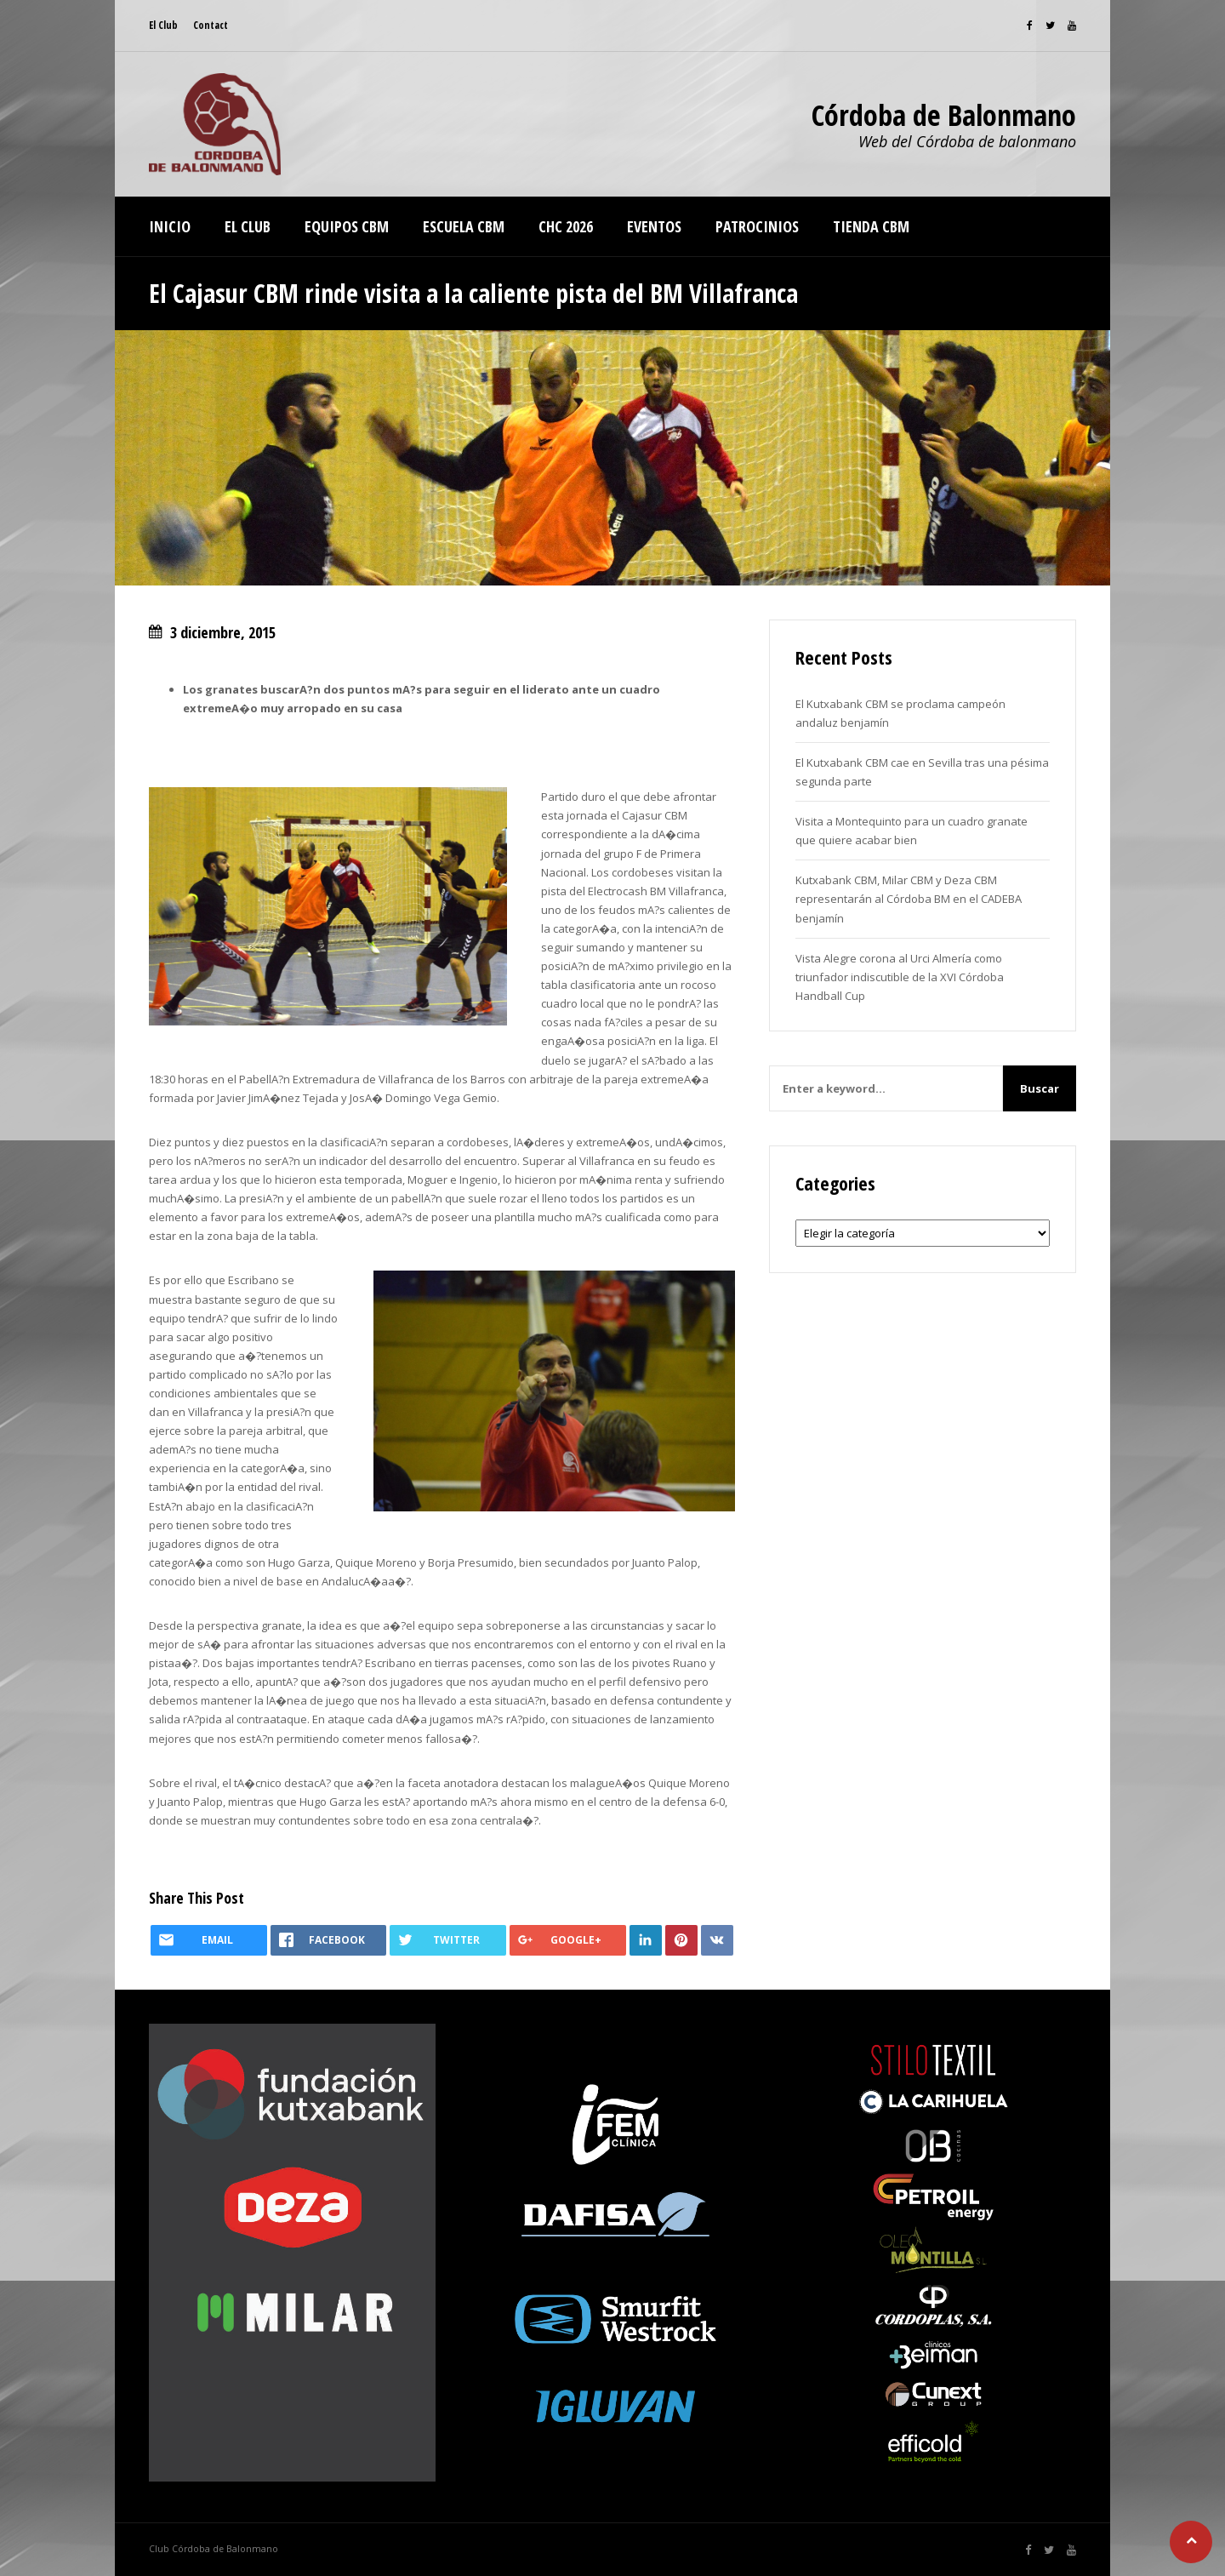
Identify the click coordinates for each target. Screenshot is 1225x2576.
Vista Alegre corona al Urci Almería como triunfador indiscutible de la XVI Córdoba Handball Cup (899, 977)
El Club (163, 25)
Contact (210, 25)
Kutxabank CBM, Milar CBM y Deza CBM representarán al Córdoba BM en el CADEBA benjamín (908, 898)
